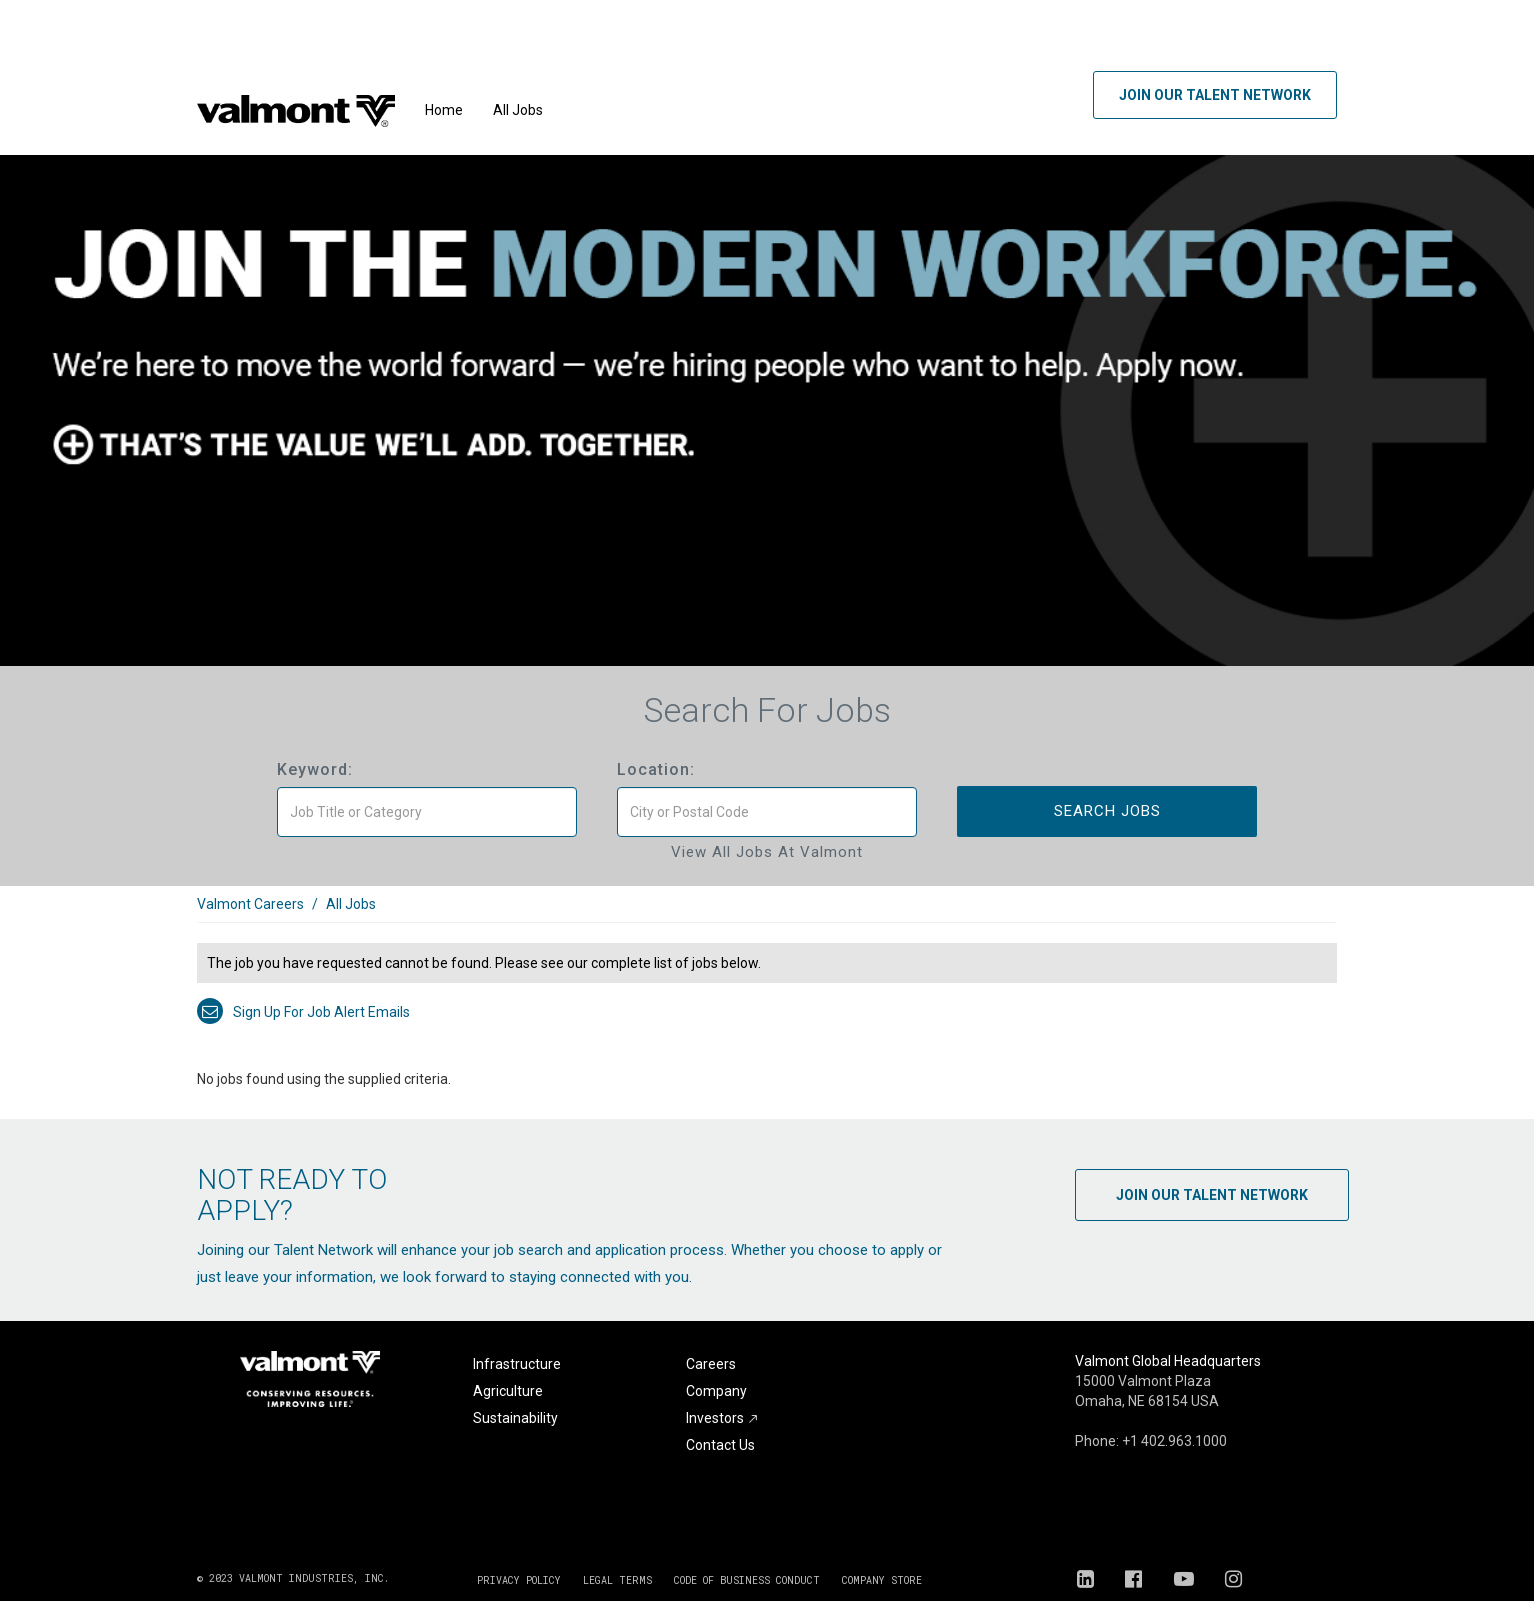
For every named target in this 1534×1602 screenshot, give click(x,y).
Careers (711, 1364)
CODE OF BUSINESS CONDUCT (747, 1580)
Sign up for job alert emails (303, 1012)
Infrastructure (517, 1364)
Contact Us (720, 1445)
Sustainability (515, 1418)
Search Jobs (1107, 811)
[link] (767, 914)
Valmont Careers (250, 904)
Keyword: (315, 769)
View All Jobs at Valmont (767, 852)
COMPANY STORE (882, 1580)
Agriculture (508, 1391)
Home (444, 110)
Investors (722, 1418)
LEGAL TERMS (617, 1580)
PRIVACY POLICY (519, 1580)
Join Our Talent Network (1215, 95)
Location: (656, 769)
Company (716, 1391)
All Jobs (518, 110)
